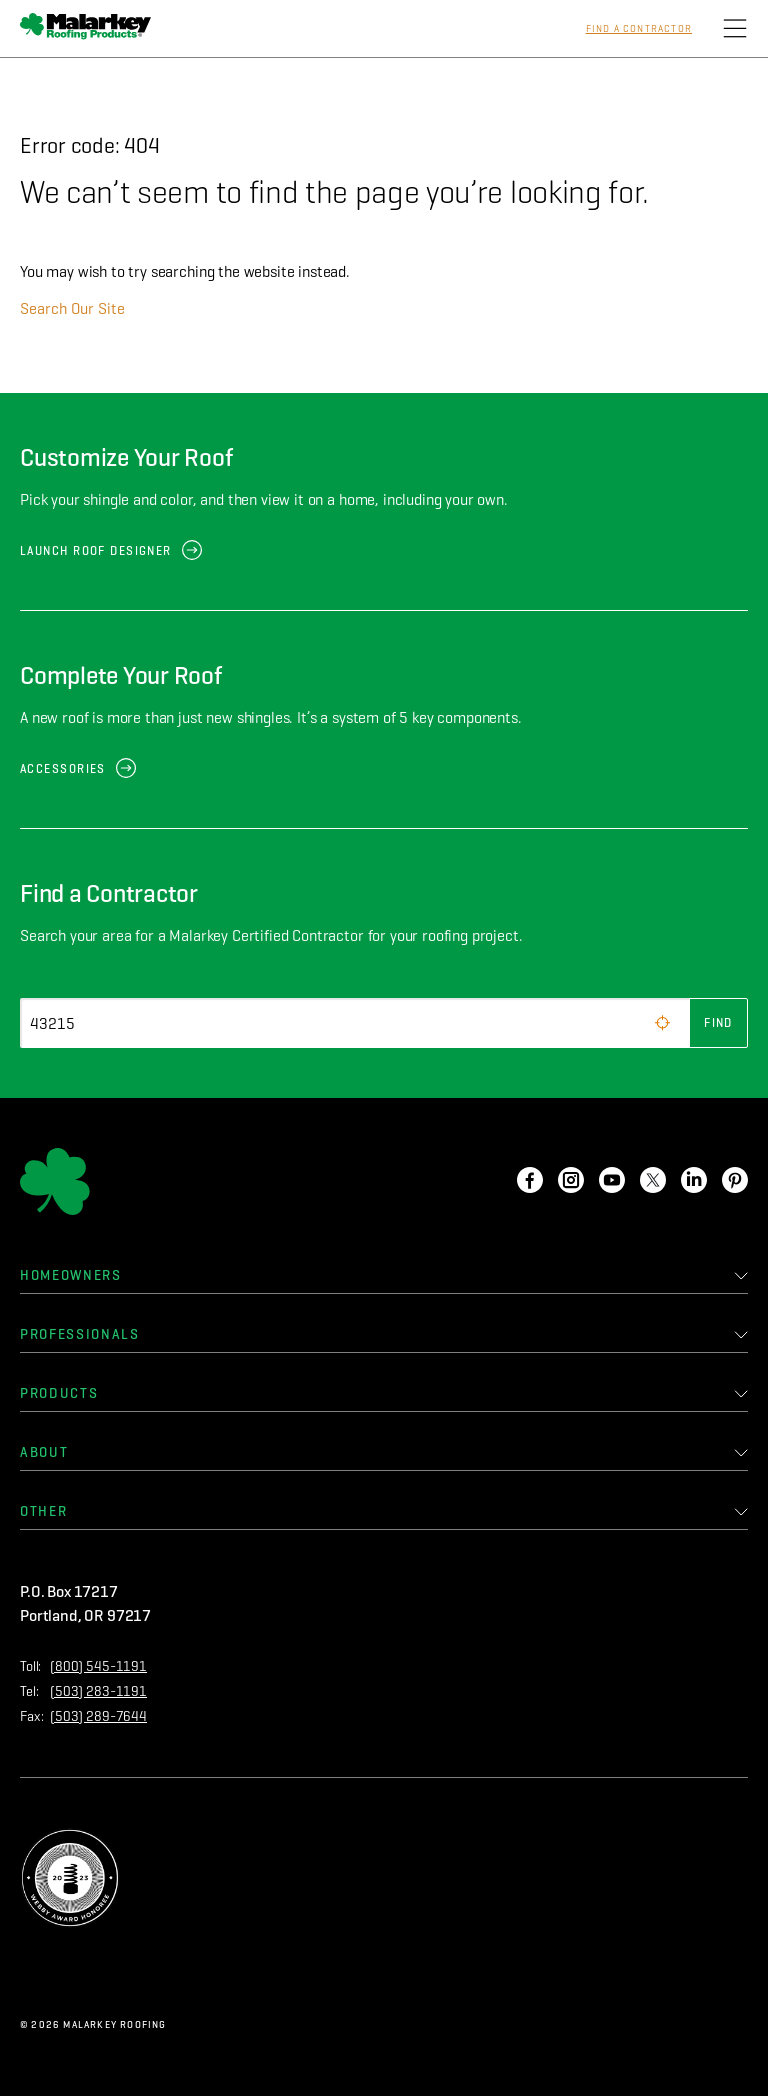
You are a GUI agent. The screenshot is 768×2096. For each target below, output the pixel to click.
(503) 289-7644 (98, 1716)
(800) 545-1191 (98, 1666)
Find (718, 1022)
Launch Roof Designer (96, 550)
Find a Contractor (639, 29)
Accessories (63, 768)
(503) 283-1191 (98, 1691)
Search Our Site (72, 308)
